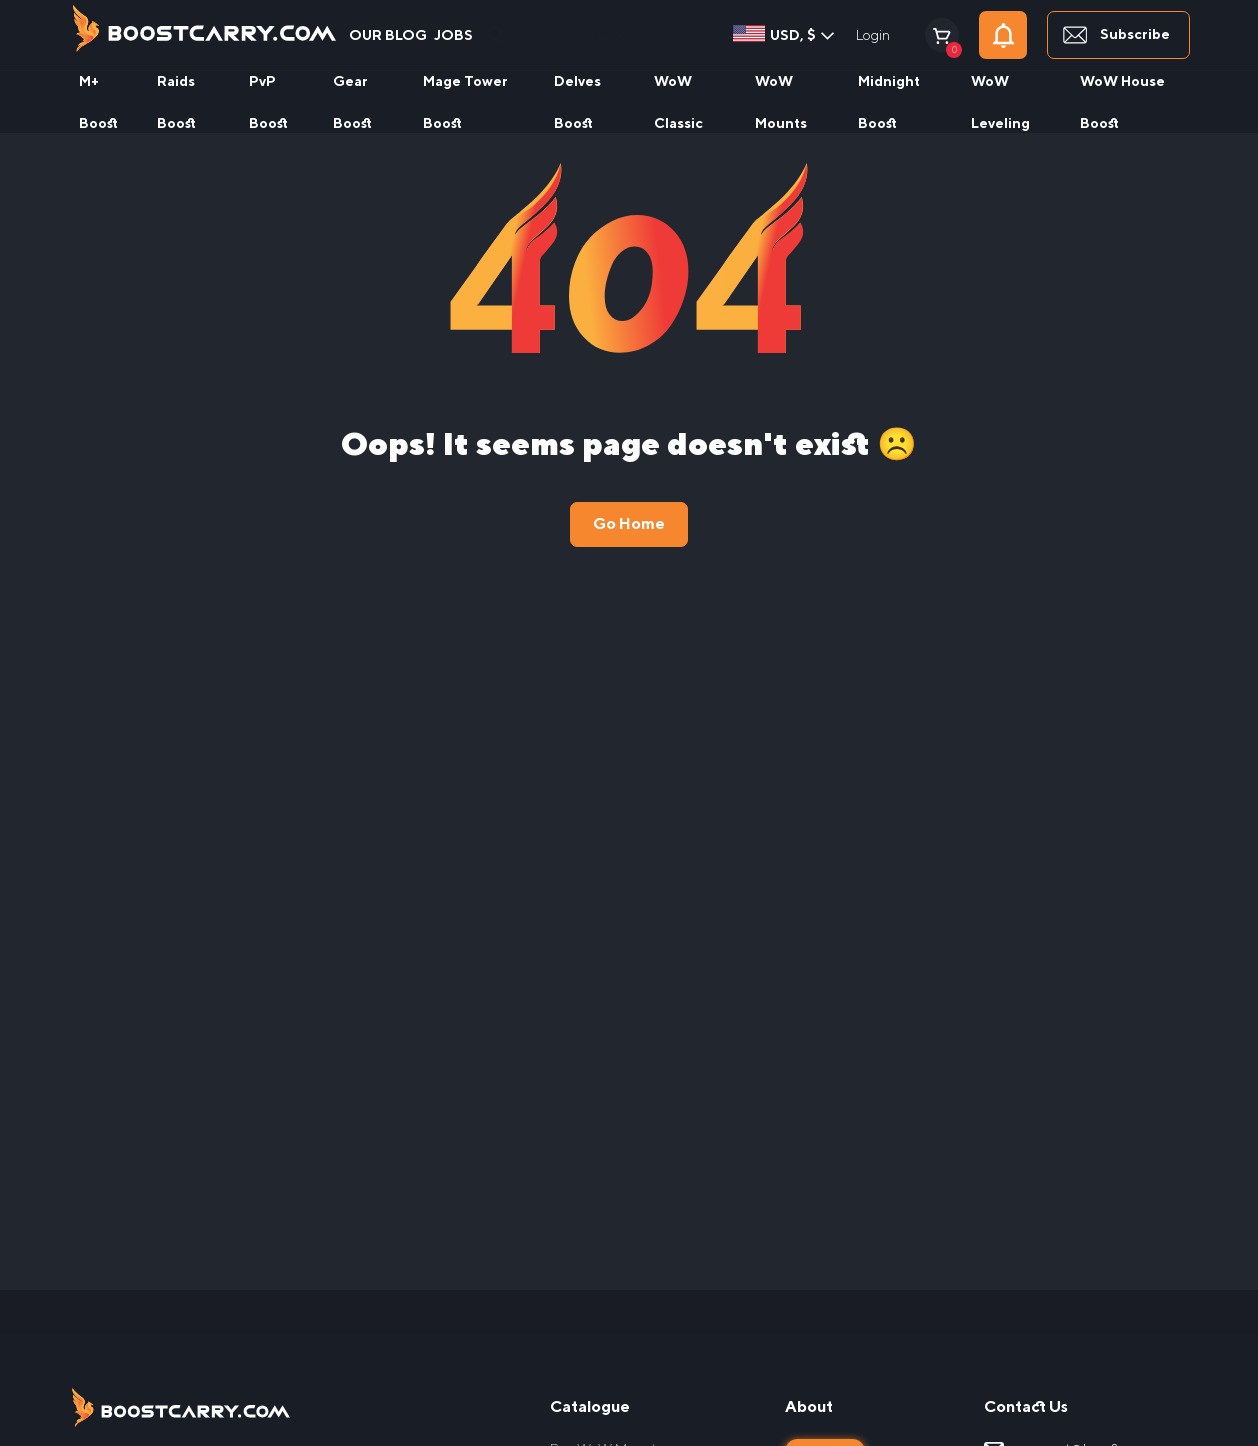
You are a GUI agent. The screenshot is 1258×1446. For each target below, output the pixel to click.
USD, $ (793, 35)
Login (873, 35)
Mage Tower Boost (465, 102)
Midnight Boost (889, 102)
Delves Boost (577, 102)
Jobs (453, 35)
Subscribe (1135, 34)
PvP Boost (268, 102)
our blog (388, 35)
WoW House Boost (1122, 102)
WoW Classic (678, 102)
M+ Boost (98, 102)
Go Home (629, 523)
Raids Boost (176, 102)
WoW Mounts (781, 102)
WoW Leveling (1000, 102)
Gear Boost (352, 102)
